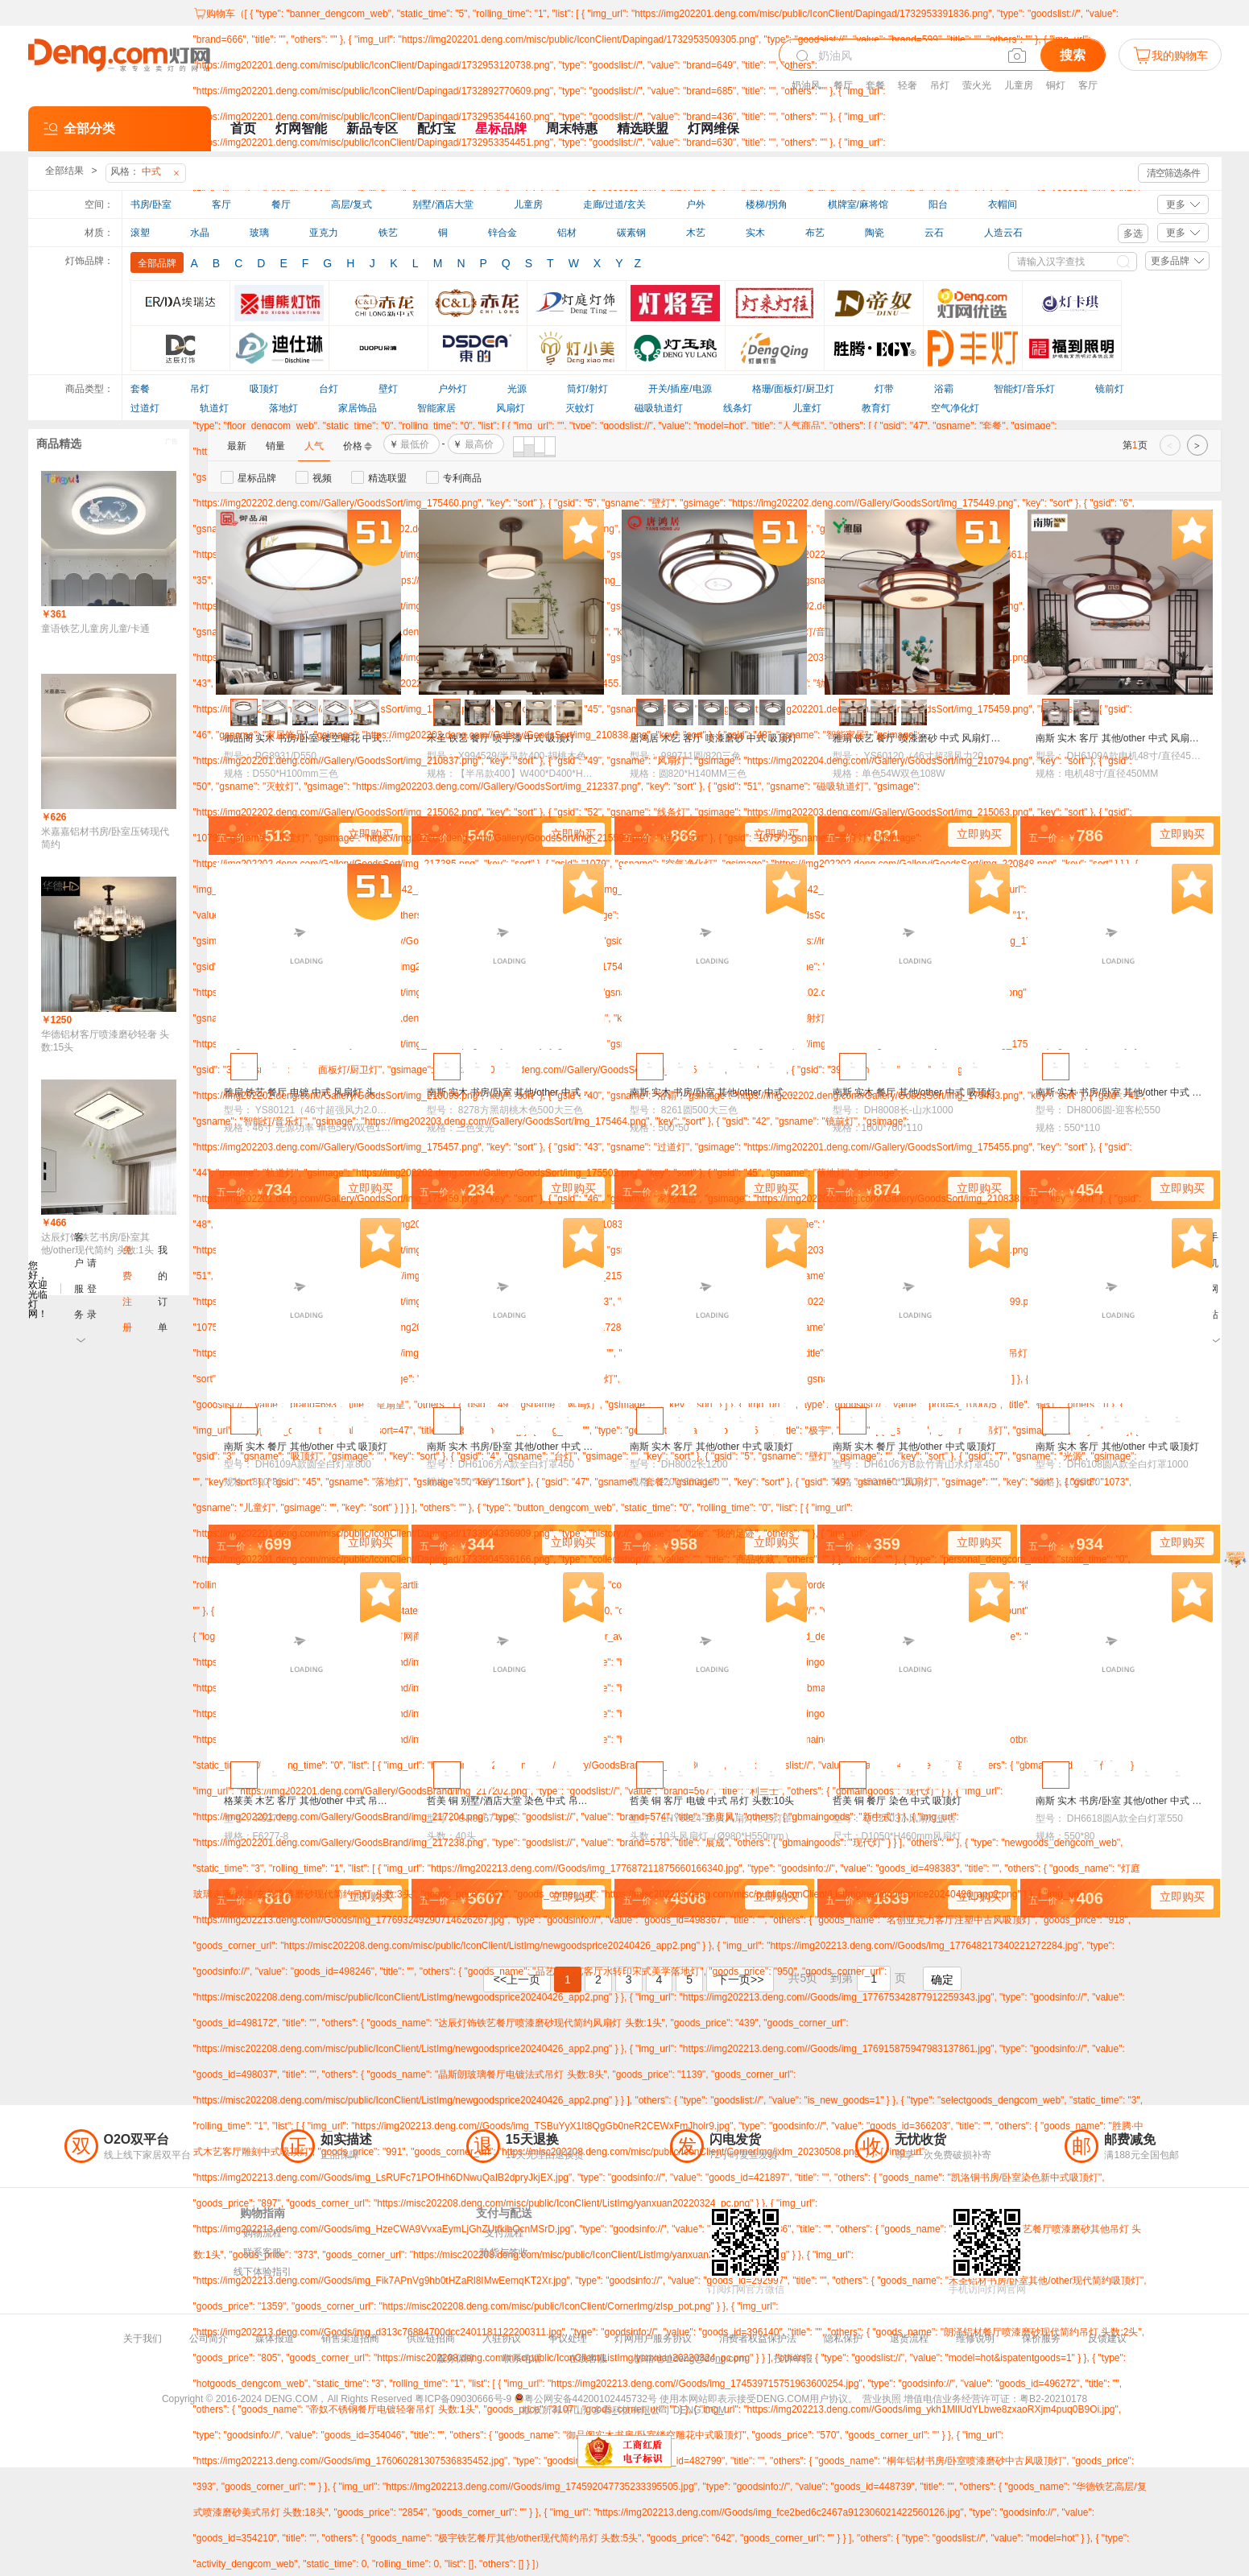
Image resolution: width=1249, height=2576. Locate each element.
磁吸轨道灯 (659, 408)
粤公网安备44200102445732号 (586, 2399)
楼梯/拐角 (766, 204)
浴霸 (943, 388)
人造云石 (1003, 232)
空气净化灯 (955, 408)
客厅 (1088, 85)
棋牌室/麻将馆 (858, 204)
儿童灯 (806, 408)
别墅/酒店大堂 (442, 204)
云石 (934, 232)
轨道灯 (214, 408)
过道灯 (144, 408)
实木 (755, 232)
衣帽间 (1002, 204)
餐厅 (843, 85)
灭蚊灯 (579, 408)
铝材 (567, 232)
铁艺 (388, 232)
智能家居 (436, 408)
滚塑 (140, 232)
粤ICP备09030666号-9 (463, 2399)
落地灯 (283, 408)
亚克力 (323, 232)
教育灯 (876, 408)
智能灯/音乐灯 (1024, 388)
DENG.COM (699, 2410)
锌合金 (502, 232)
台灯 (328, 388)
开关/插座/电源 (680, 388)
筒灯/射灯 (587, 388)
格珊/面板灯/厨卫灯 (793, 388)
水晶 (199, 232)
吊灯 (939, 85)
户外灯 (452, 388)
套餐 (875, 85)
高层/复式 (351, 204)
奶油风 (806, 85)
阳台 (938, 204)
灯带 (884, 388)
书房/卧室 (151, 204)
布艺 (815, 232)
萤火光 (976, 85)
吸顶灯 (264, 388)
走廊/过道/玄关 (615, 204)
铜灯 (1055, 85)
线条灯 (737, 408)
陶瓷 (874, 232)
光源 (517, 388)
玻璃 (259, 232)
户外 (695, 204)
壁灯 (388, 388)
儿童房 (1018, 85)
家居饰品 (357, 408)
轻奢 (907, 85)
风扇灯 (510, 408)
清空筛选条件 (1173, 173)
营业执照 (881, 2399)
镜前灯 (1109, 388)
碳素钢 (631, 232)
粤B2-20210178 (1053, 2399)
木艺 (695, 232)
